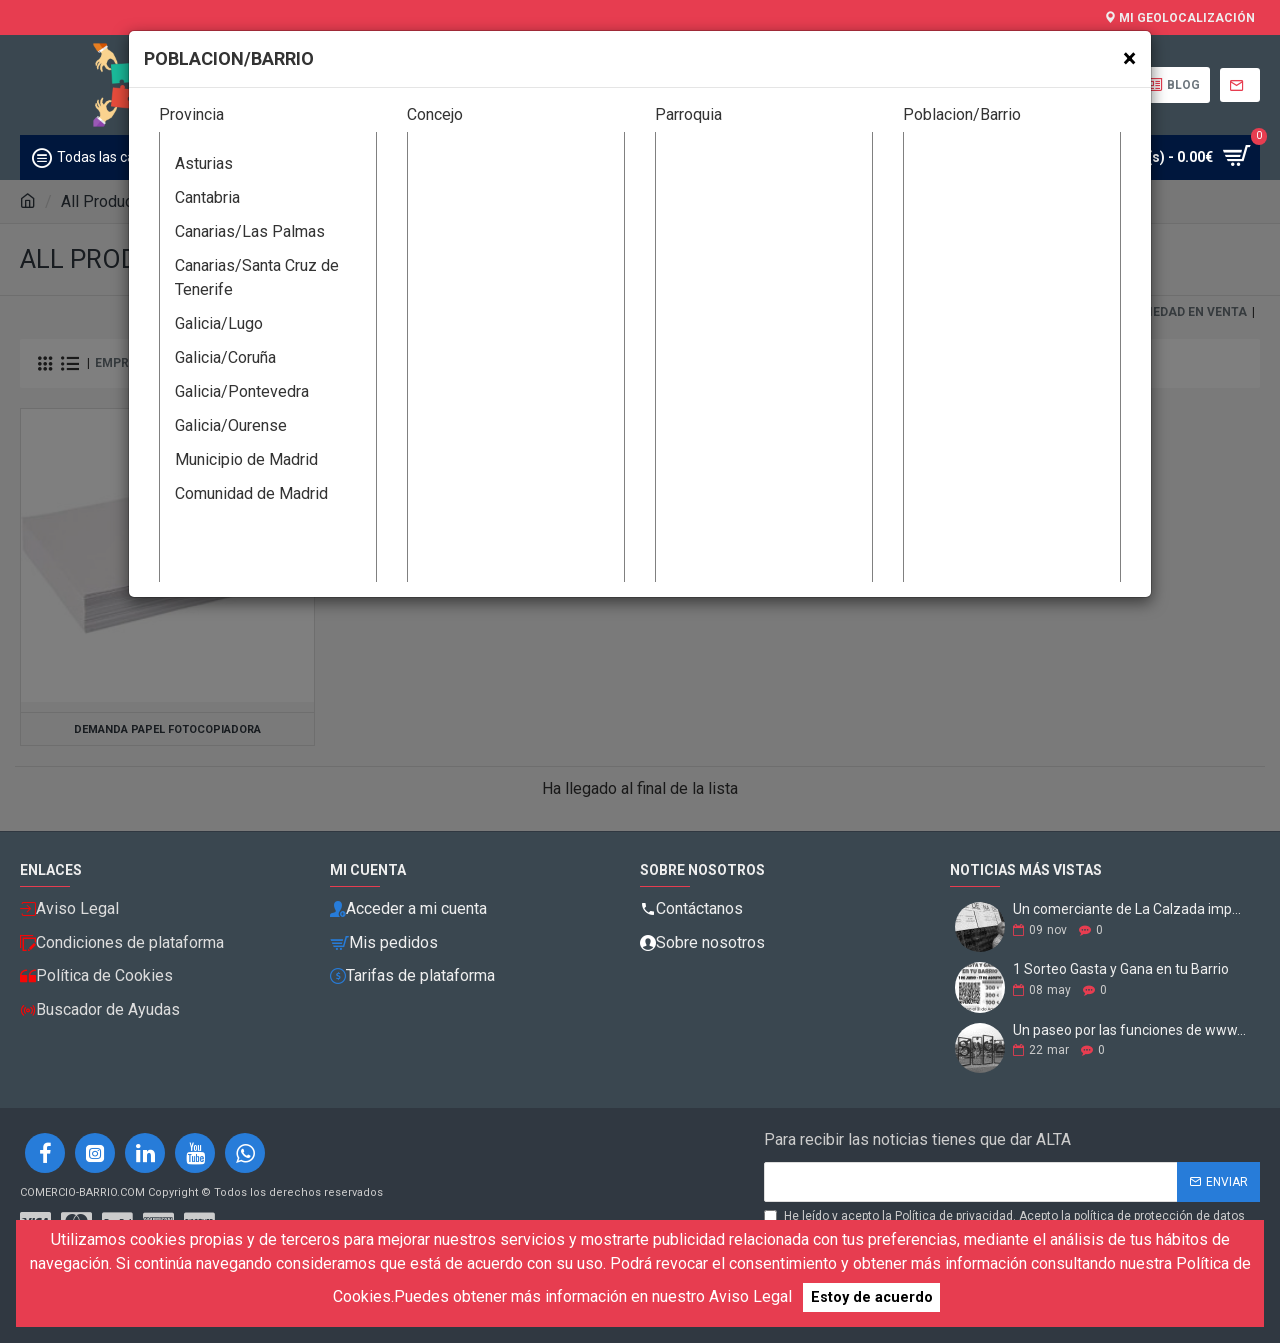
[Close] (1129, 58)
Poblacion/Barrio (962, 114)
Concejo (435, 114)
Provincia (191, 114)
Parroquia (688, 114)
